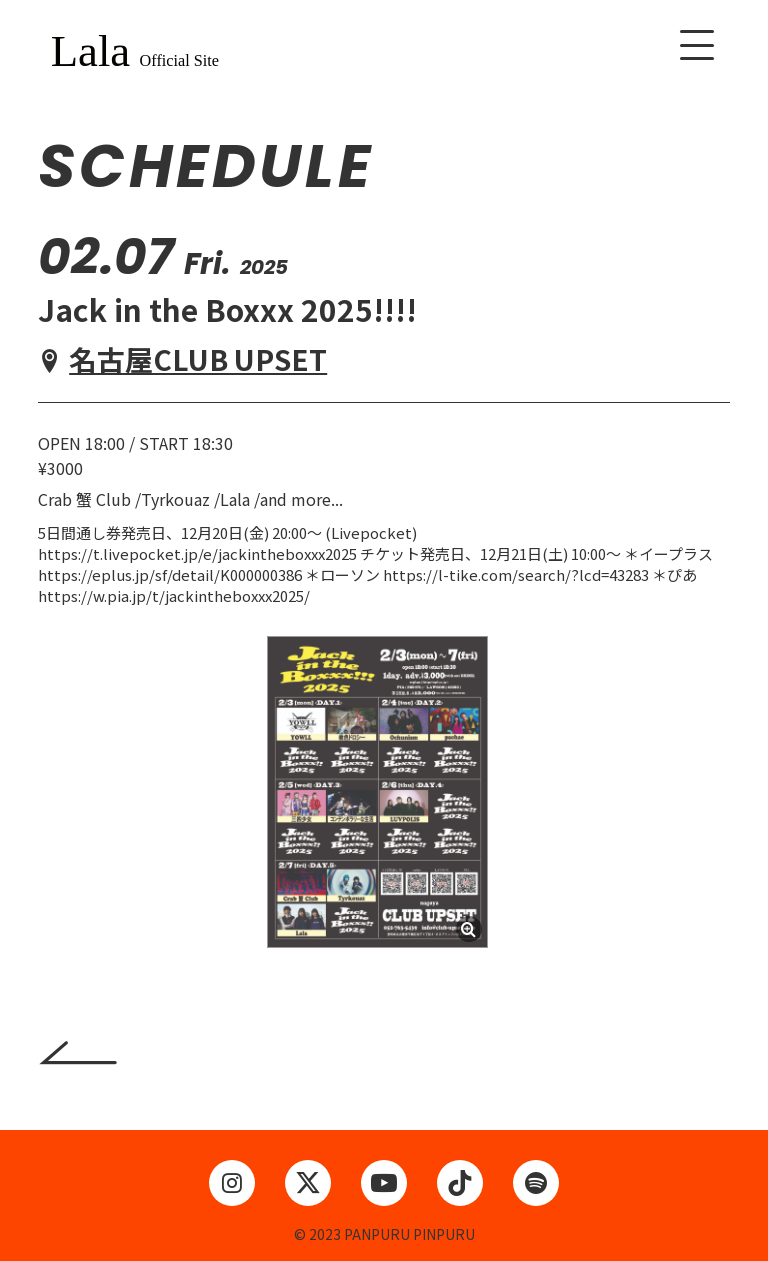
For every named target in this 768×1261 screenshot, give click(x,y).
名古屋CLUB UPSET (198, 359)
